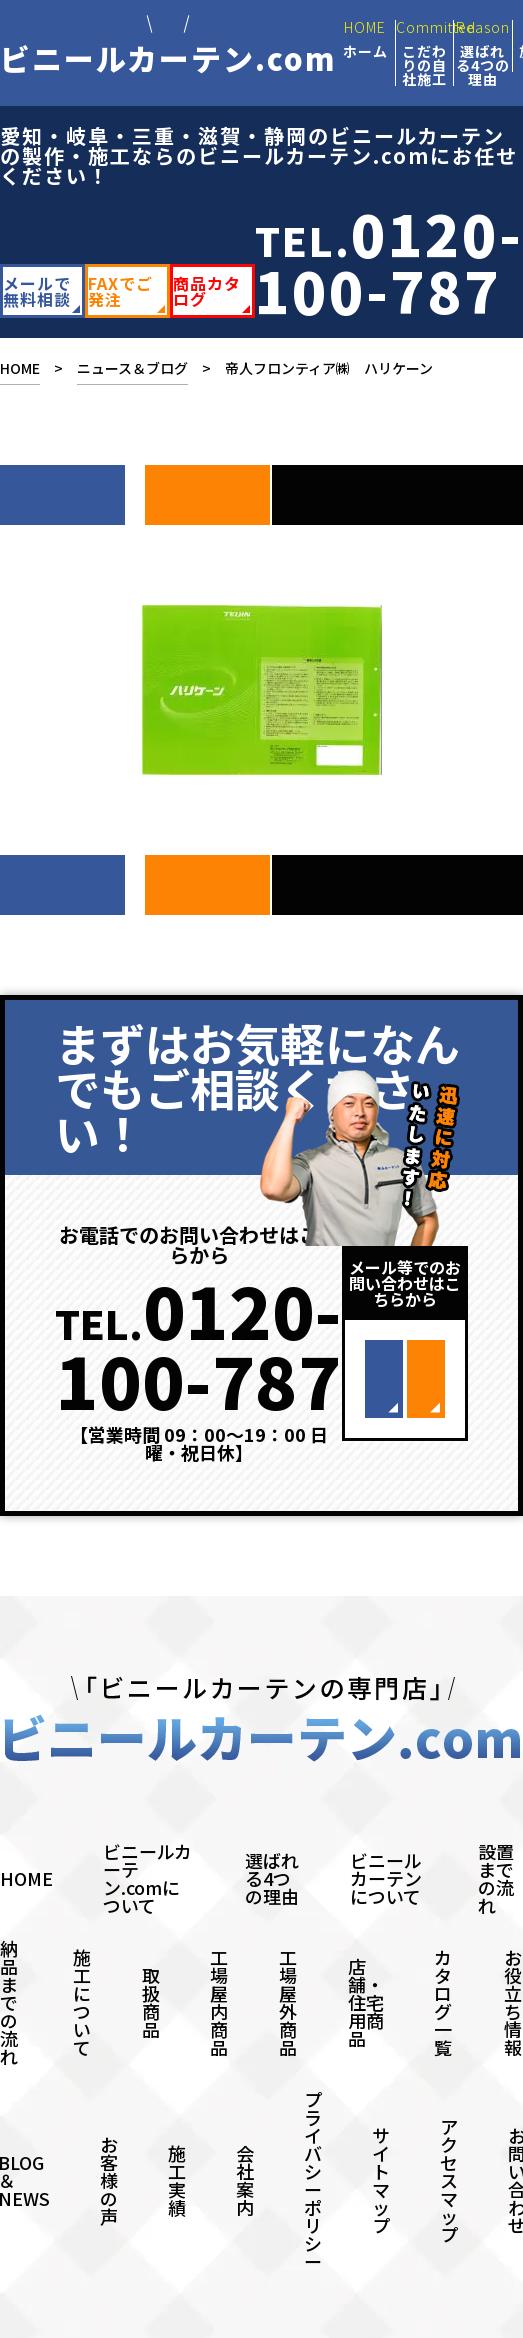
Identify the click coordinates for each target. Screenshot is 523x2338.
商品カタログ (207, 291)
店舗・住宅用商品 (366, 1962)
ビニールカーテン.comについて (147, 1838)
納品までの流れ (9, 1962)
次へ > (62, 485)
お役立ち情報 (513, 1962)
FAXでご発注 (120, 291)
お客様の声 (109, 2140)
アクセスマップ (449, 2140)
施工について (82, 1962)
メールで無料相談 (37, 291)
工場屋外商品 (288, 1962)
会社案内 (245, 2140)
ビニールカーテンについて (386, 1838)
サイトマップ (381, 2140)
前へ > (207, 485)
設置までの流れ (496, 1838)
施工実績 (177, 2140)
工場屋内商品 (219, 1962)
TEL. (389, 261)
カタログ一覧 (443, 1962)
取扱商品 (151, 1962)
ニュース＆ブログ (132, 368)
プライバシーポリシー (313, 2140)
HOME (20, 368)
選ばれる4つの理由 (272, 1838)
